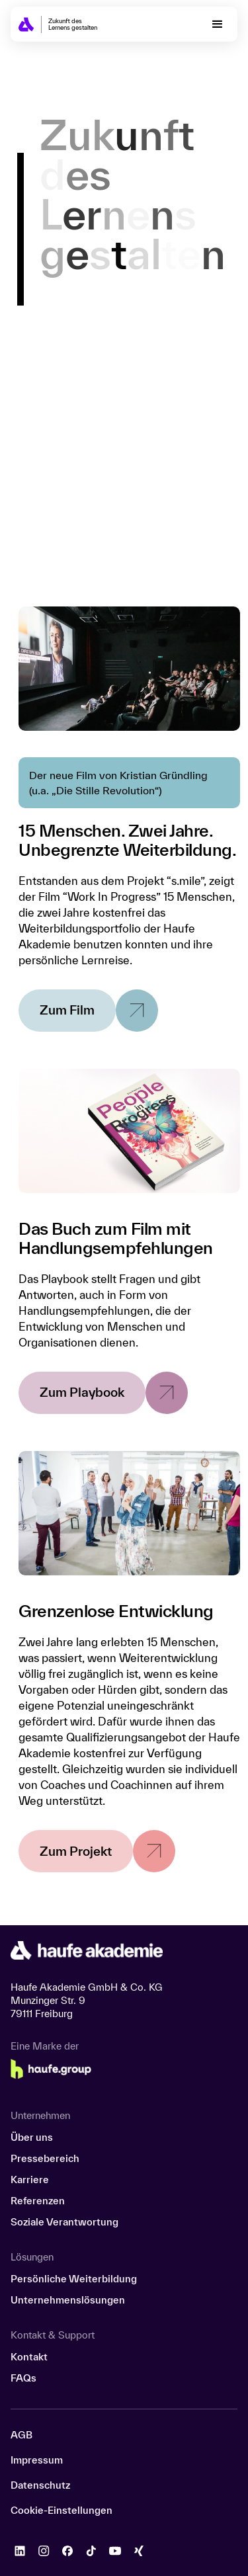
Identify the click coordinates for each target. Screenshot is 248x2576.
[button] (217, 24)
